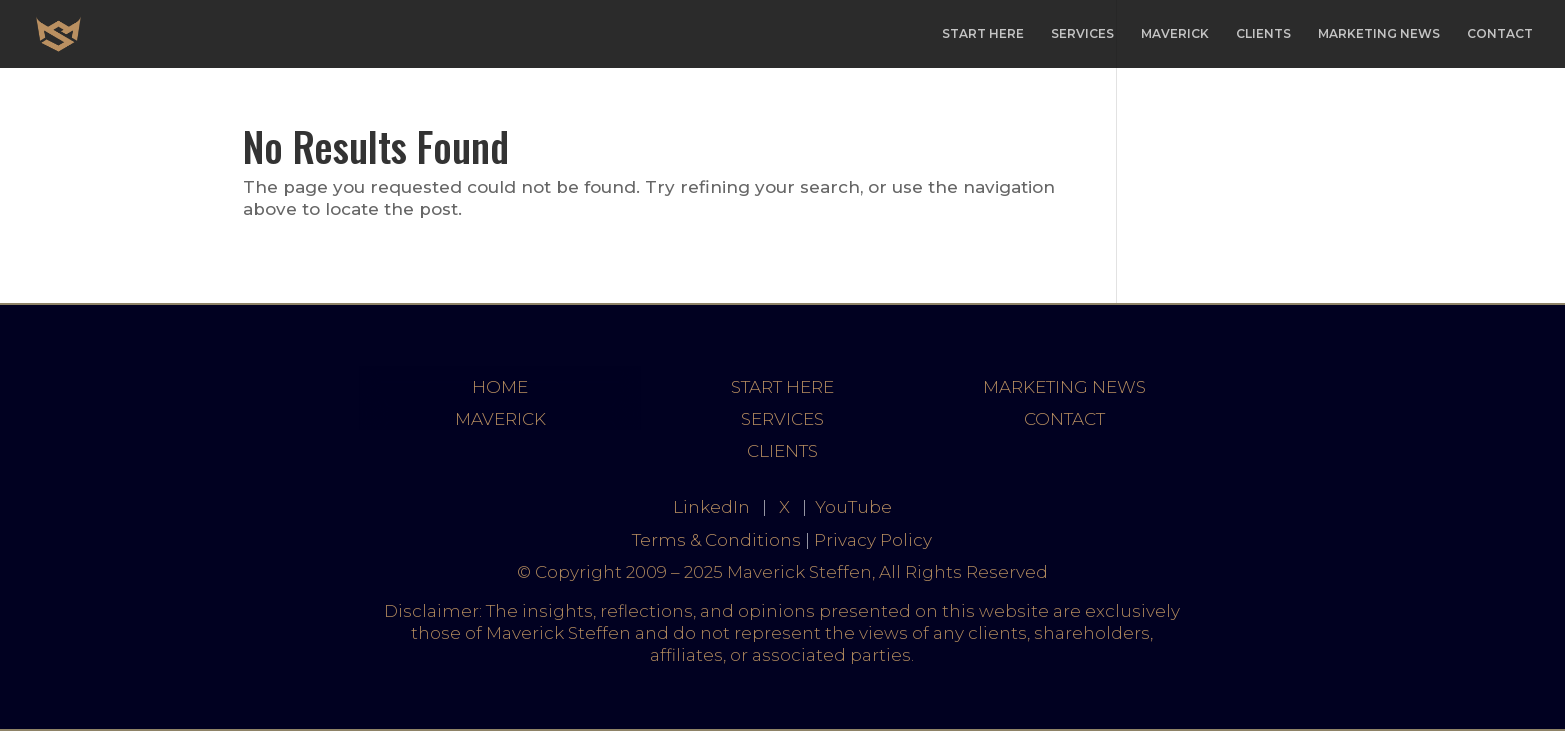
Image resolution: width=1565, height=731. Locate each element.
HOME (500, 387)
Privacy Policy (873, 540)
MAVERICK (1175, 34)
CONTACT (1500, 34)
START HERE (983, 34)
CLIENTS (1263, 34)
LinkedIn (711, 507)
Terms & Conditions (716, 540)
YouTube (853, 507)
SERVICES (1082, 34)
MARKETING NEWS (1379, 34)
